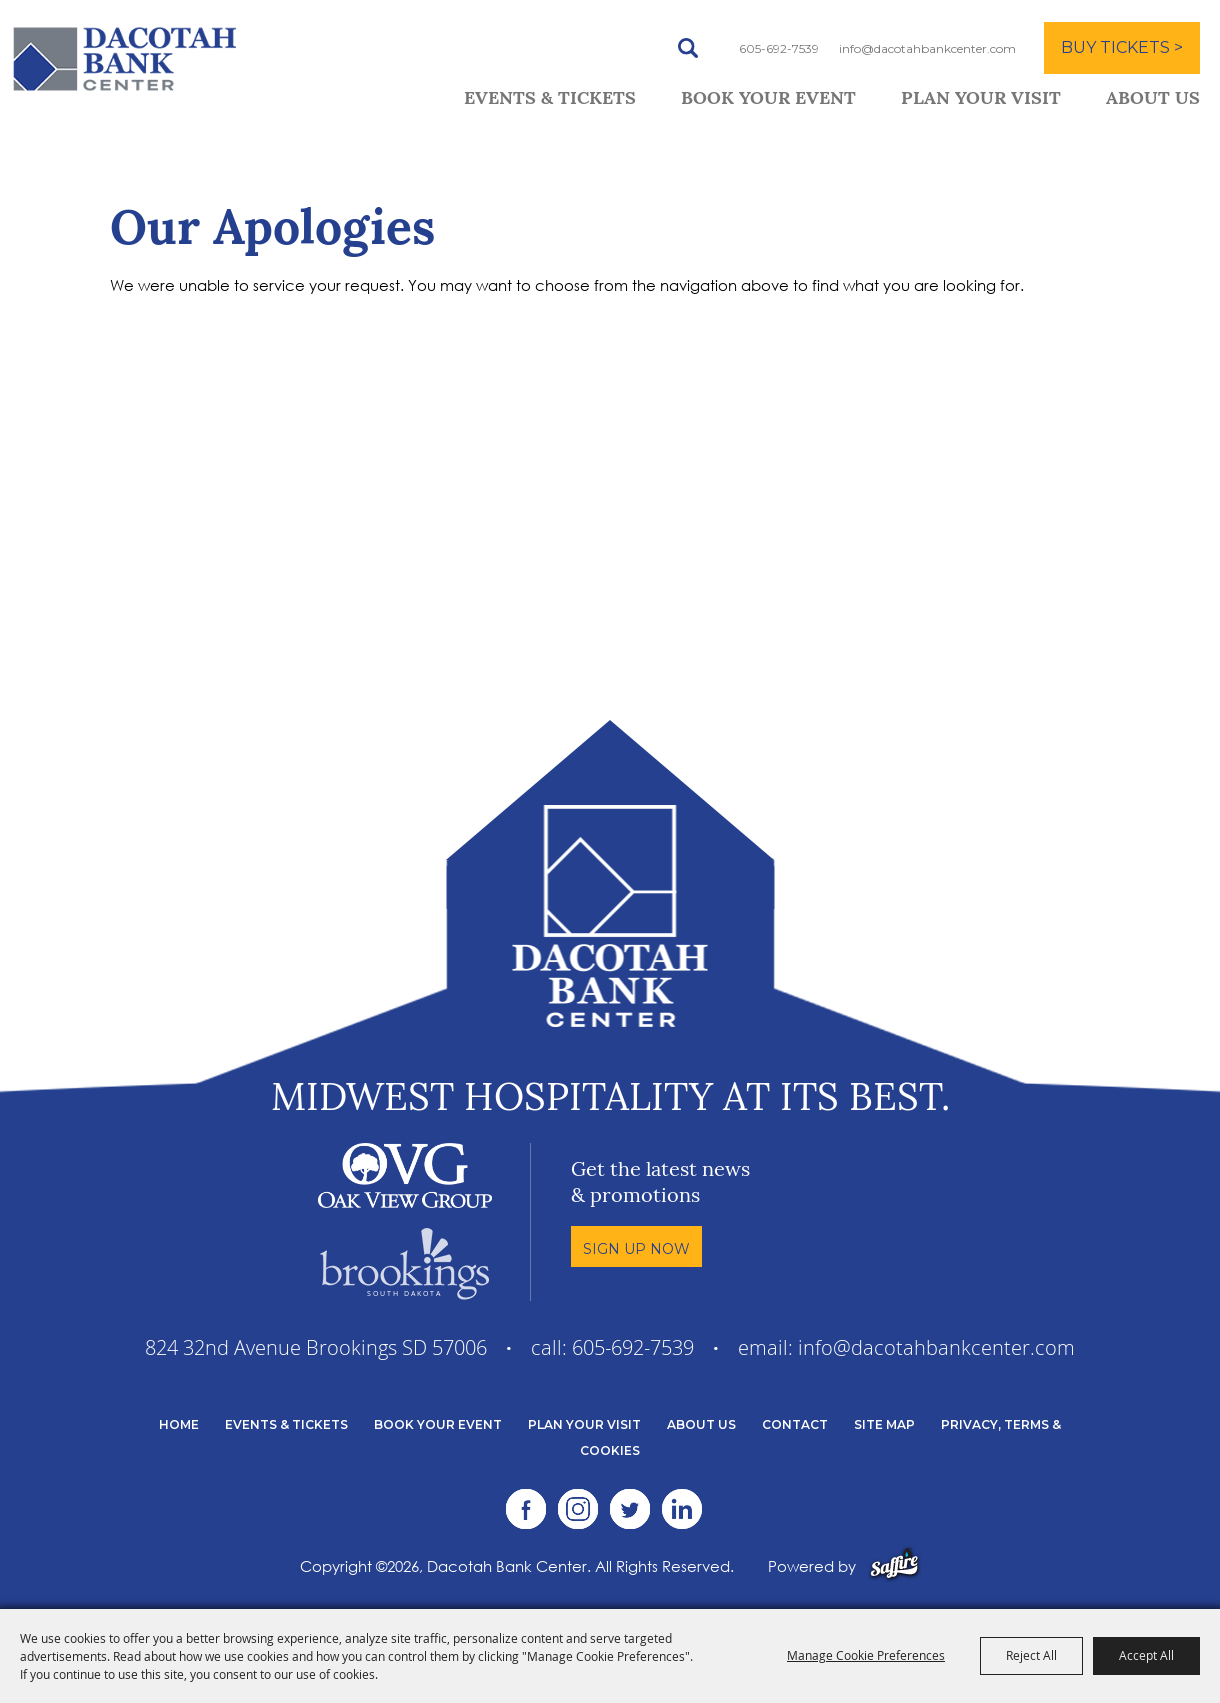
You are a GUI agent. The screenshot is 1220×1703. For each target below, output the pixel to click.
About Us (1153, 99)
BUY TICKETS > (1122, 47)
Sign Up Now (636, 1249)
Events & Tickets (550, 99)
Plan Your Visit (981, 99)
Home (179, 1424)
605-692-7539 (779, 48)
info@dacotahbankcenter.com (927, 48)
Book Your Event (768, 99)
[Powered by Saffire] (894, 1566)
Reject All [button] (1031, 1655)
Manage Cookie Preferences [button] (866, 1655)
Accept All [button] (1146, 1655)
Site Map (884, 1424)
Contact (795, 1424)
